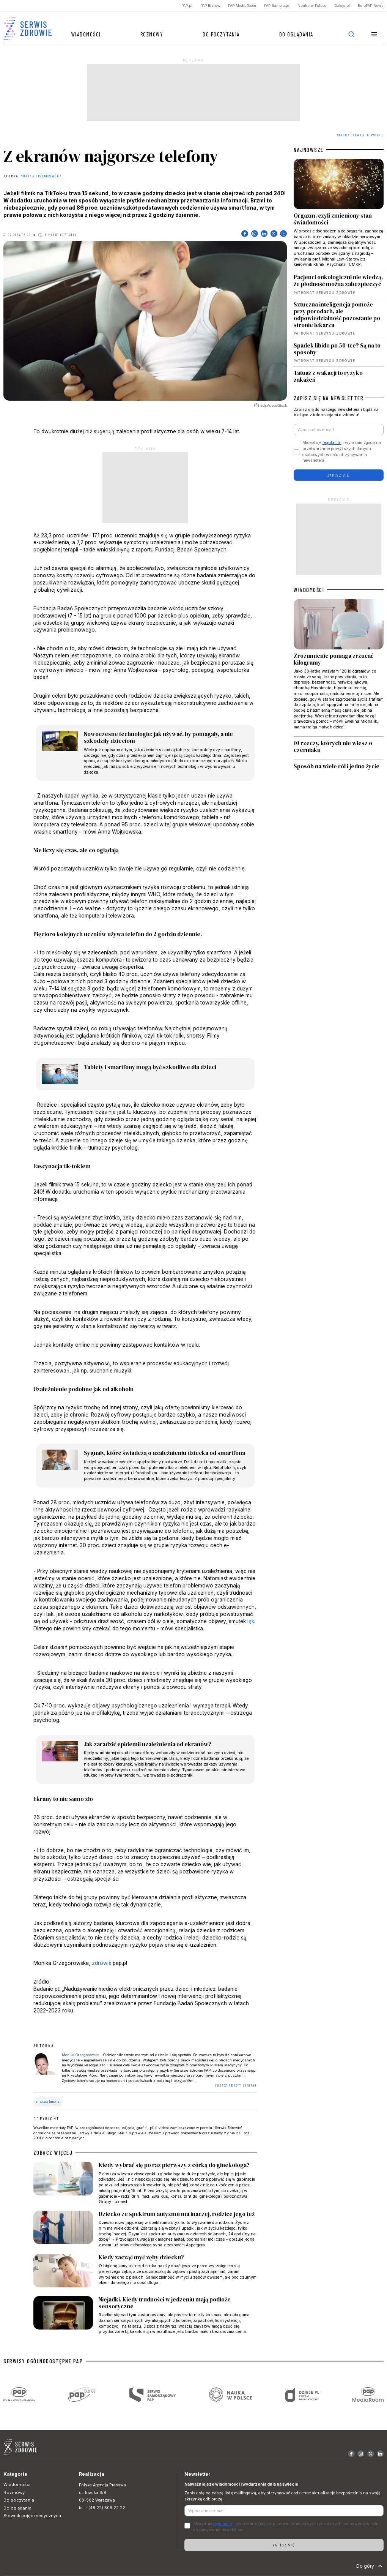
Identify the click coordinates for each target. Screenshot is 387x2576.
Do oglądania (296, 34)
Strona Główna (351, 135)
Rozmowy (152, 34)
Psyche (377, 135)
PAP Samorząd (276, 5)
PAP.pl (186, 5)
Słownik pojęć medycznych (32, 2515)
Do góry (370, 2566)
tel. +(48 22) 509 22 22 (102, 2507)
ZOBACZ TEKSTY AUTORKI (236, 2085)
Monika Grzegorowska (41, 176)
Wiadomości (86, 34)
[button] (374, 34)
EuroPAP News (371, 5)
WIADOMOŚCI (309, 589)
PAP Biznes (210, 5)
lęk (250, 1621)
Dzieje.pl (342, 5)
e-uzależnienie (48, 2102)
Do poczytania (221, 34)
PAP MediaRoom (242, 5)
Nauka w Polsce (311, 5)
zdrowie (102, 1963)
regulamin (331, 442)
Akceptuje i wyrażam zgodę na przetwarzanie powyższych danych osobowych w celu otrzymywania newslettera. (341, 451)
